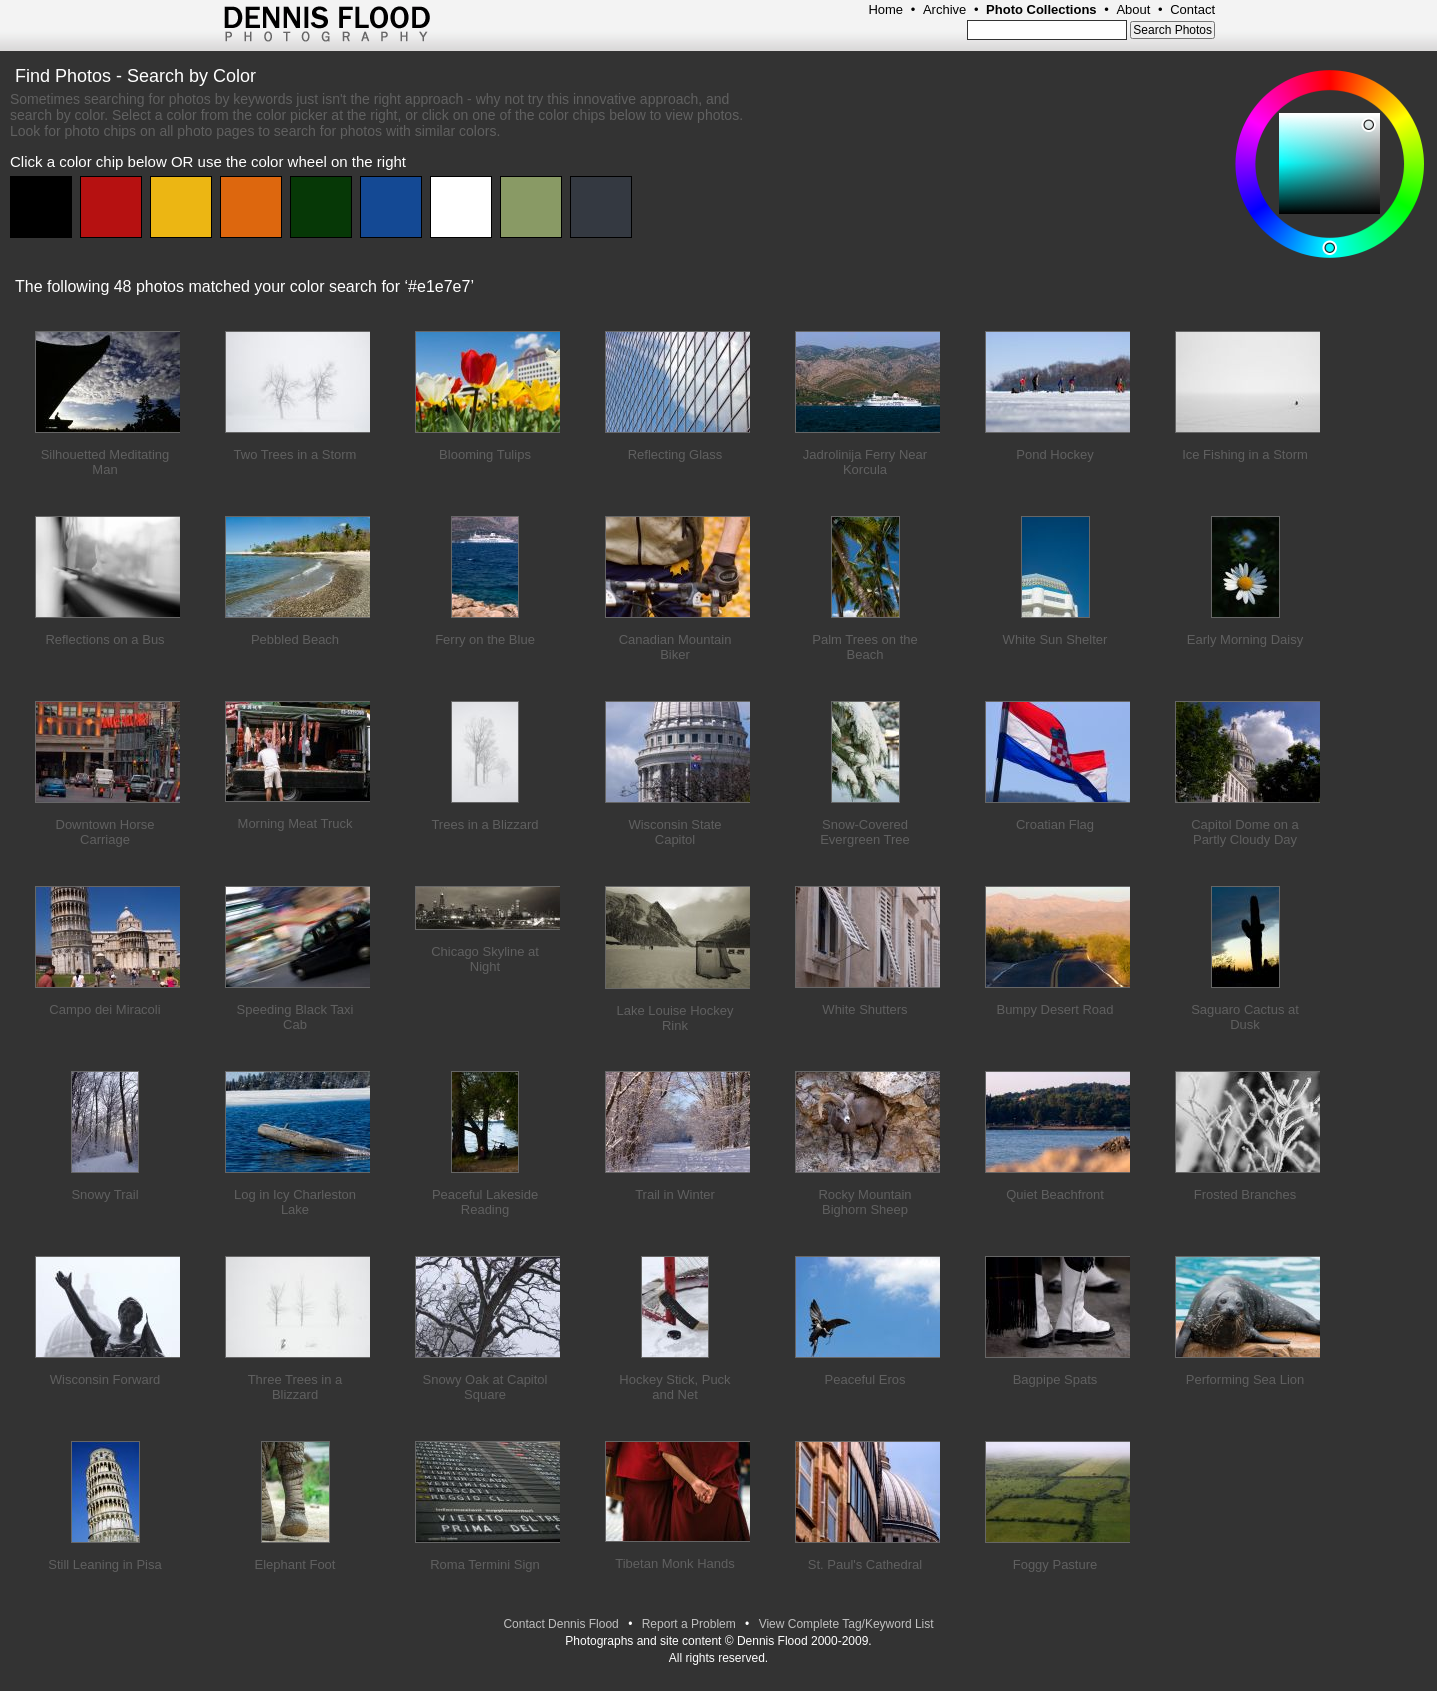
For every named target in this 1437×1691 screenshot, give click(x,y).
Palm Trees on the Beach (865, 647)
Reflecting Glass (675, 454)
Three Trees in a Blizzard (295, 1387)
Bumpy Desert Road (1054, 1009)
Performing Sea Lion (1245, 1379)
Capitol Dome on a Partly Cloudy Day (1245, 832)
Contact (1192, 9)
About (1133, 9)
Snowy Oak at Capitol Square (484, 1387)
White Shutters (864, 1009)
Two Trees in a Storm (295, 454)
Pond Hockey (1054, 454)
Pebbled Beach (295, 639)
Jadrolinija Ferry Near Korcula (865, 462)
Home (885, 9)
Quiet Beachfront (1055, 1194)
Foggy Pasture (1055, 1564)
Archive (944, 9)
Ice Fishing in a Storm (1245, 454)
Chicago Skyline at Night (485, 959)
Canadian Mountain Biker (675, 647)
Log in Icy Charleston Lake (295, 1202)
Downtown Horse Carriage (105, 832)
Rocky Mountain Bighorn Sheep (864, 1202)
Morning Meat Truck (295, 823)
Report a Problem (689, 1624)
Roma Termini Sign (485, 1564)
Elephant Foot (295, 1564)
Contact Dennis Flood (560, 1624)
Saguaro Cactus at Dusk (1245, 1017)
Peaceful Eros (865, 1379)
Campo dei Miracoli (104, 1009)
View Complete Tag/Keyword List (846, 1624)
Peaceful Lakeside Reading (485, 1202)
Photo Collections (1041, 9)
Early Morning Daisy (1245, 639)
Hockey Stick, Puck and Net (674, 1387)
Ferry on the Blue (485, 639)
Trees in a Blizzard (484, 824)
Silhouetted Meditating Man (105, 462)
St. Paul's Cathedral (865, 1564)
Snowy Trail (104, 1194)
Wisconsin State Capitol (674, 832)
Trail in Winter (675, 1194)
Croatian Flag (1055, 824)
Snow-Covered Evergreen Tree (865, 832)
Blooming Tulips (485, 454)
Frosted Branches (1245, 1194)
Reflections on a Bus (104, 639)
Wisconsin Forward (105, 1379)
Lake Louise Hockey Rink (674, 1018)
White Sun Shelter (1055, 639)
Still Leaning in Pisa (104, 1564)
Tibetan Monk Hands (674, 1563)
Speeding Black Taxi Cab (295, 1017)
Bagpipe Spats (1055, 1379)
